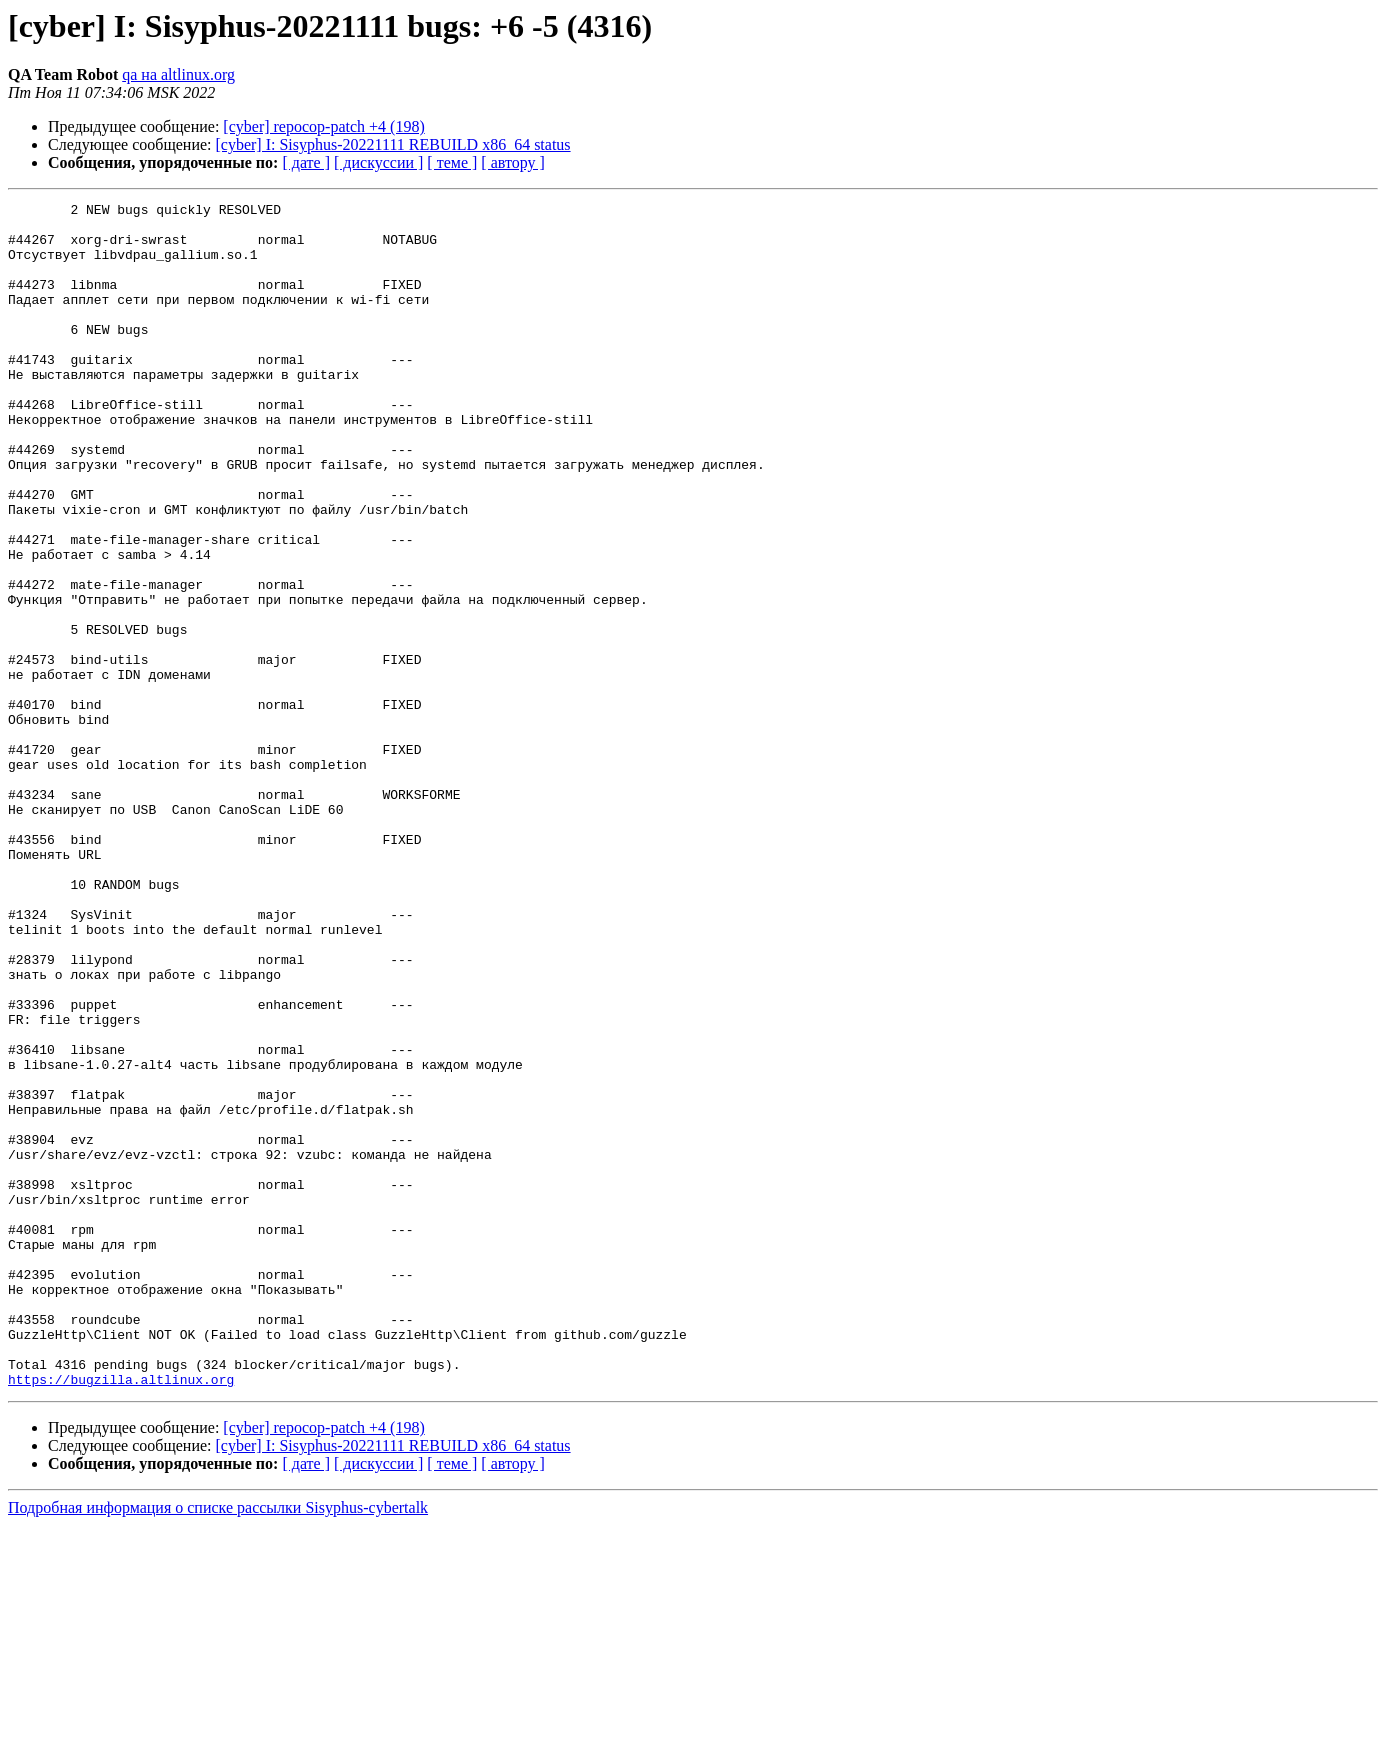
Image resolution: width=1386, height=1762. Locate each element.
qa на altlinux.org (178, 74)
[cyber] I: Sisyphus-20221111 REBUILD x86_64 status (393, 144)
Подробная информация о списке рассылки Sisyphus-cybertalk (218, 1744)
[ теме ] (452, 162)
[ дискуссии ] (378, 162)
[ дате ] (306, 162)
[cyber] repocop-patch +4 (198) (323, 126)
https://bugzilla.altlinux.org (121, 1616)
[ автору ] (512, 162)
